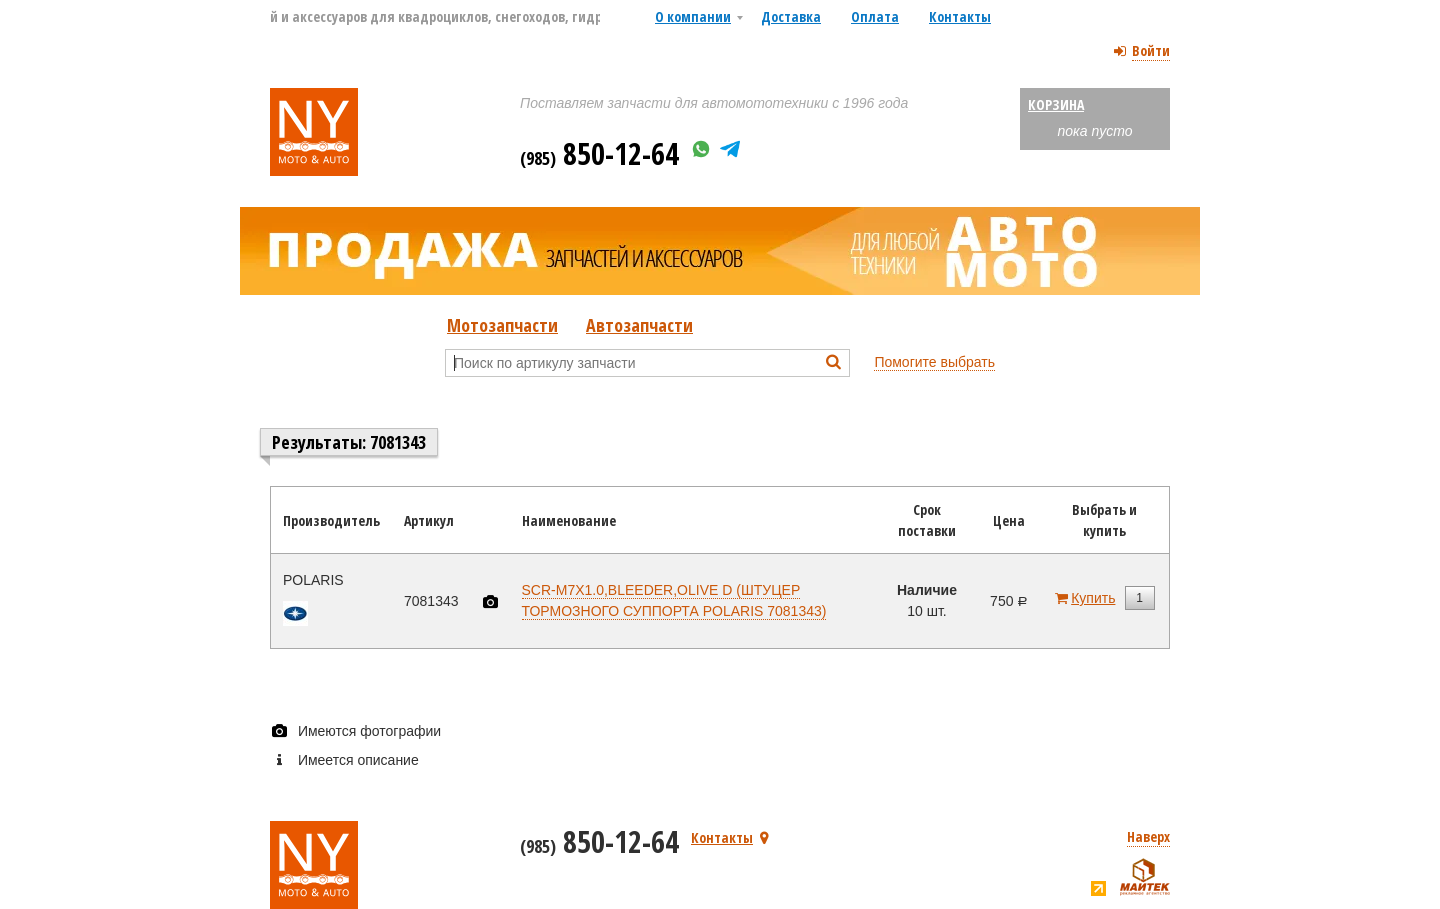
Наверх (1148, 836)
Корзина (1056, 104)
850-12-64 (599, 153)
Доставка (791, 16)
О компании (693, 16)
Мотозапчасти (502, 325)
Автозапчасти (639, 325)
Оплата (875, 16)
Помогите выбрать (934, 362)
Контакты (960, 16)
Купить (1093, 598)
